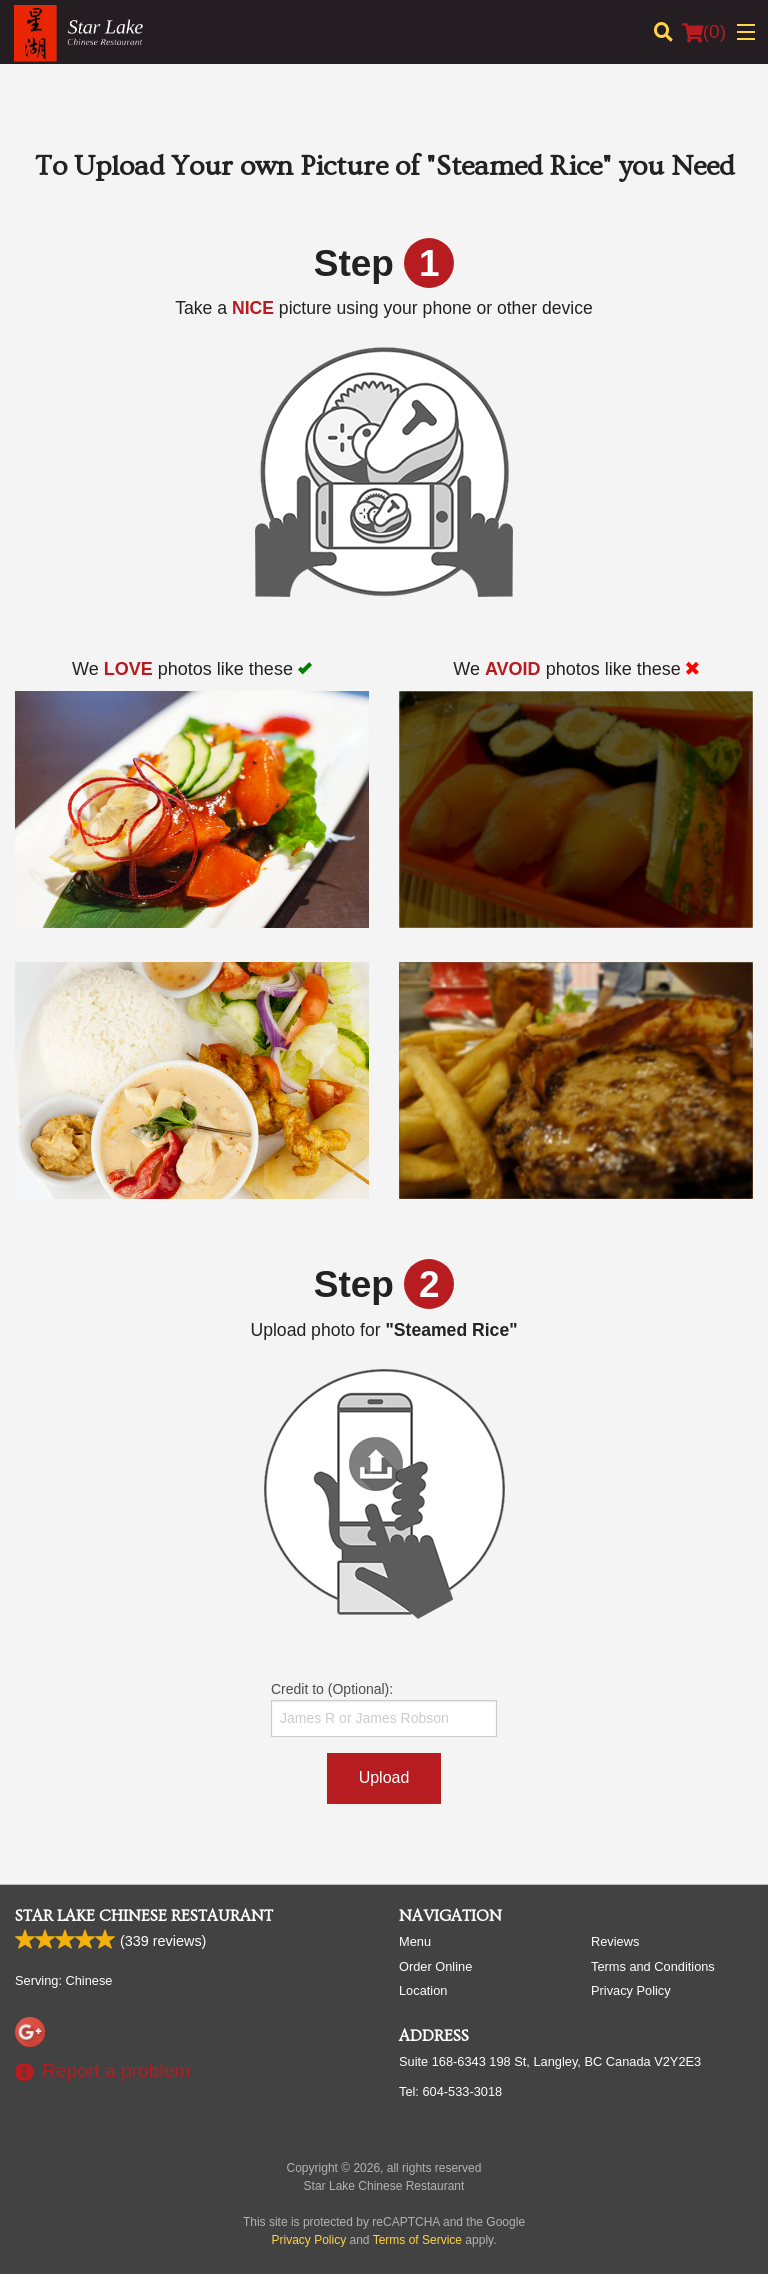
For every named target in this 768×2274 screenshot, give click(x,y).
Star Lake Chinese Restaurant (144, 1916)
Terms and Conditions (653, 1966)
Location (423, 1990)
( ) (704, 32)
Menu (415, 1941)
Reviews (615, 1941)
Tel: (450, 2091)
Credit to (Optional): (384, 1709)
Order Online (435, 1966)
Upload (384, 1777)
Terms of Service (417, 2240)
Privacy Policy (631, 1990)
